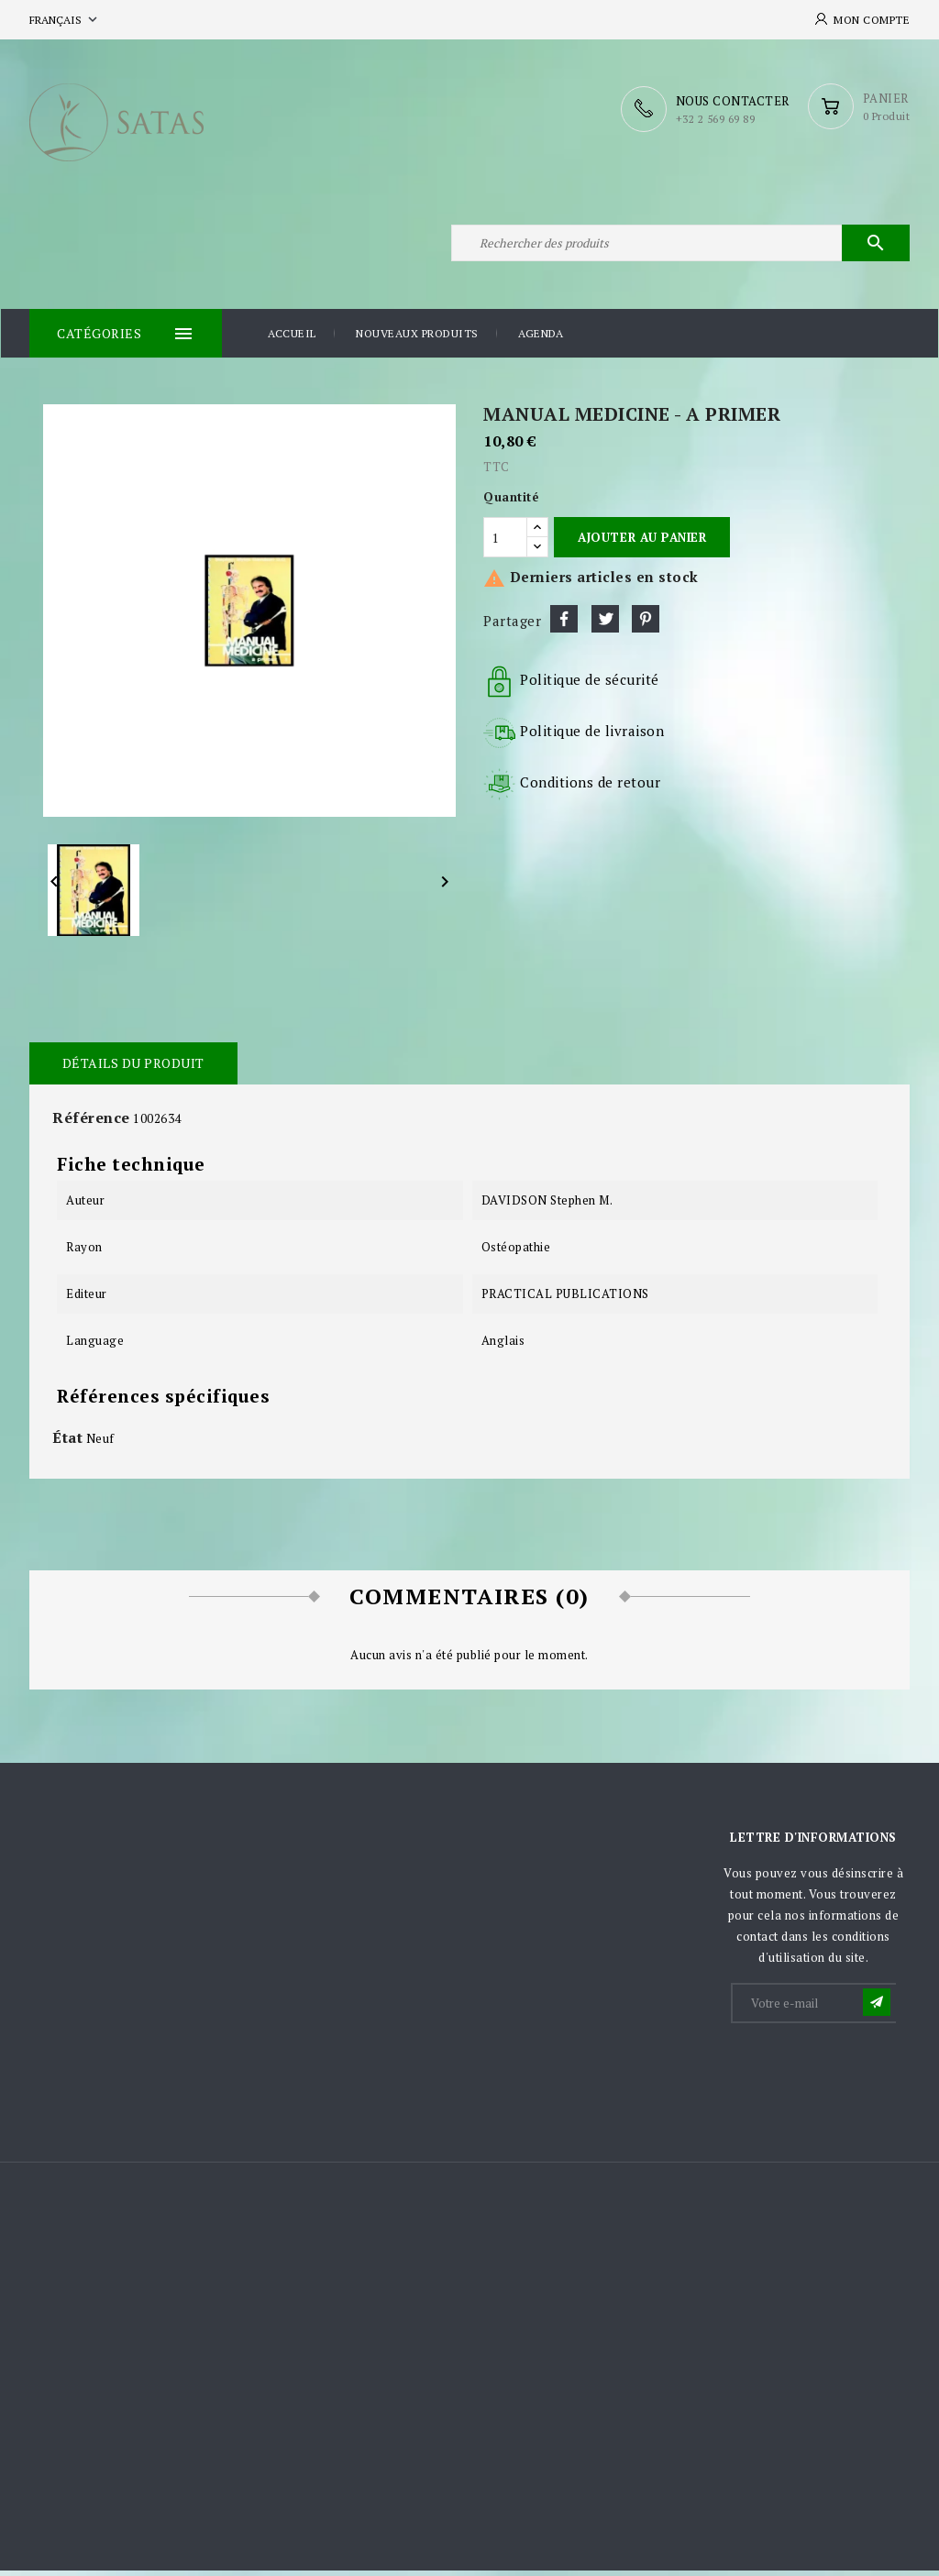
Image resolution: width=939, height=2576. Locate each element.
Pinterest (645, 623)
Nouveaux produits (417, 339)
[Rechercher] (680, 245)
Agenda (540, 339)
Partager (564, 623)
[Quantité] (505, 543)
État (67, 1442)
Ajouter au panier (642, 542)
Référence (91, 1122)
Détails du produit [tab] (132, 1067)
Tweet (605, 623)
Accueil (292, 339)
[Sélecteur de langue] (65, 19)
